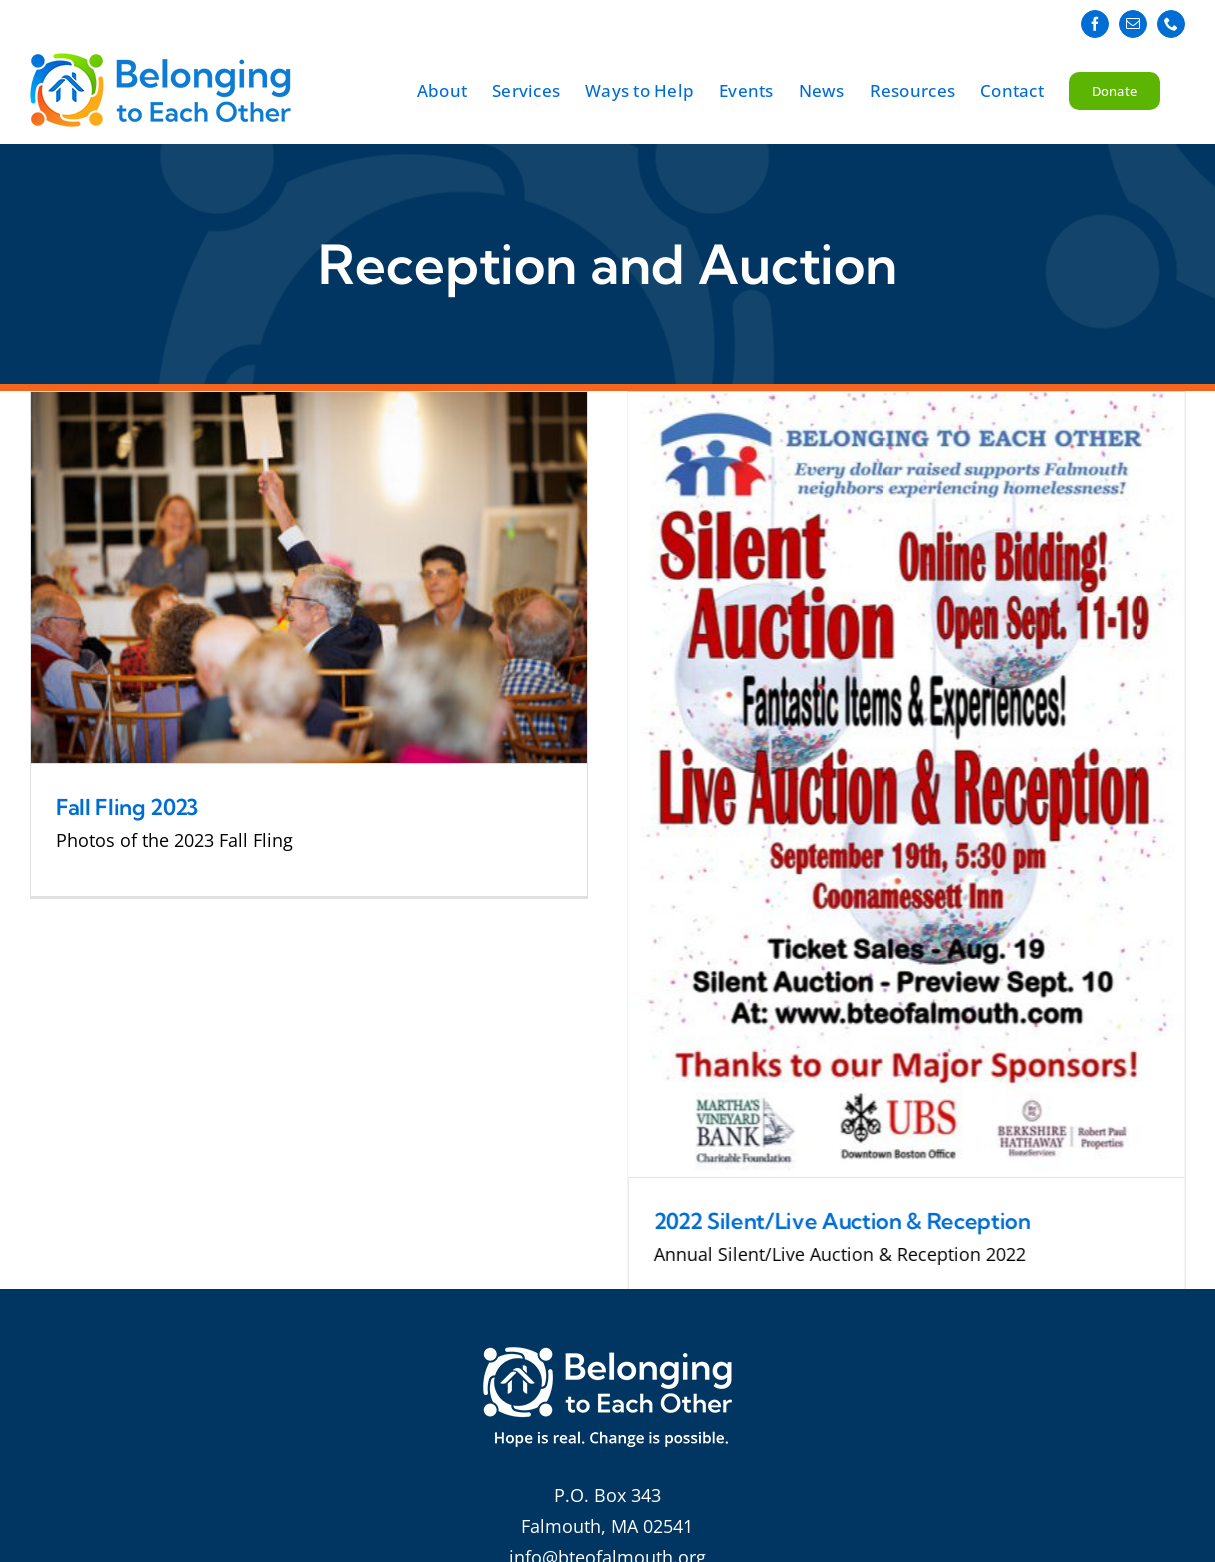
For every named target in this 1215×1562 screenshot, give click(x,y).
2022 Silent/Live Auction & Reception (822, 1221)
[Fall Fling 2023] (309, 577)
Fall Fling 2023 (127, 807)
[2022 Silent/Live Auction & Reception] (886, 784)
